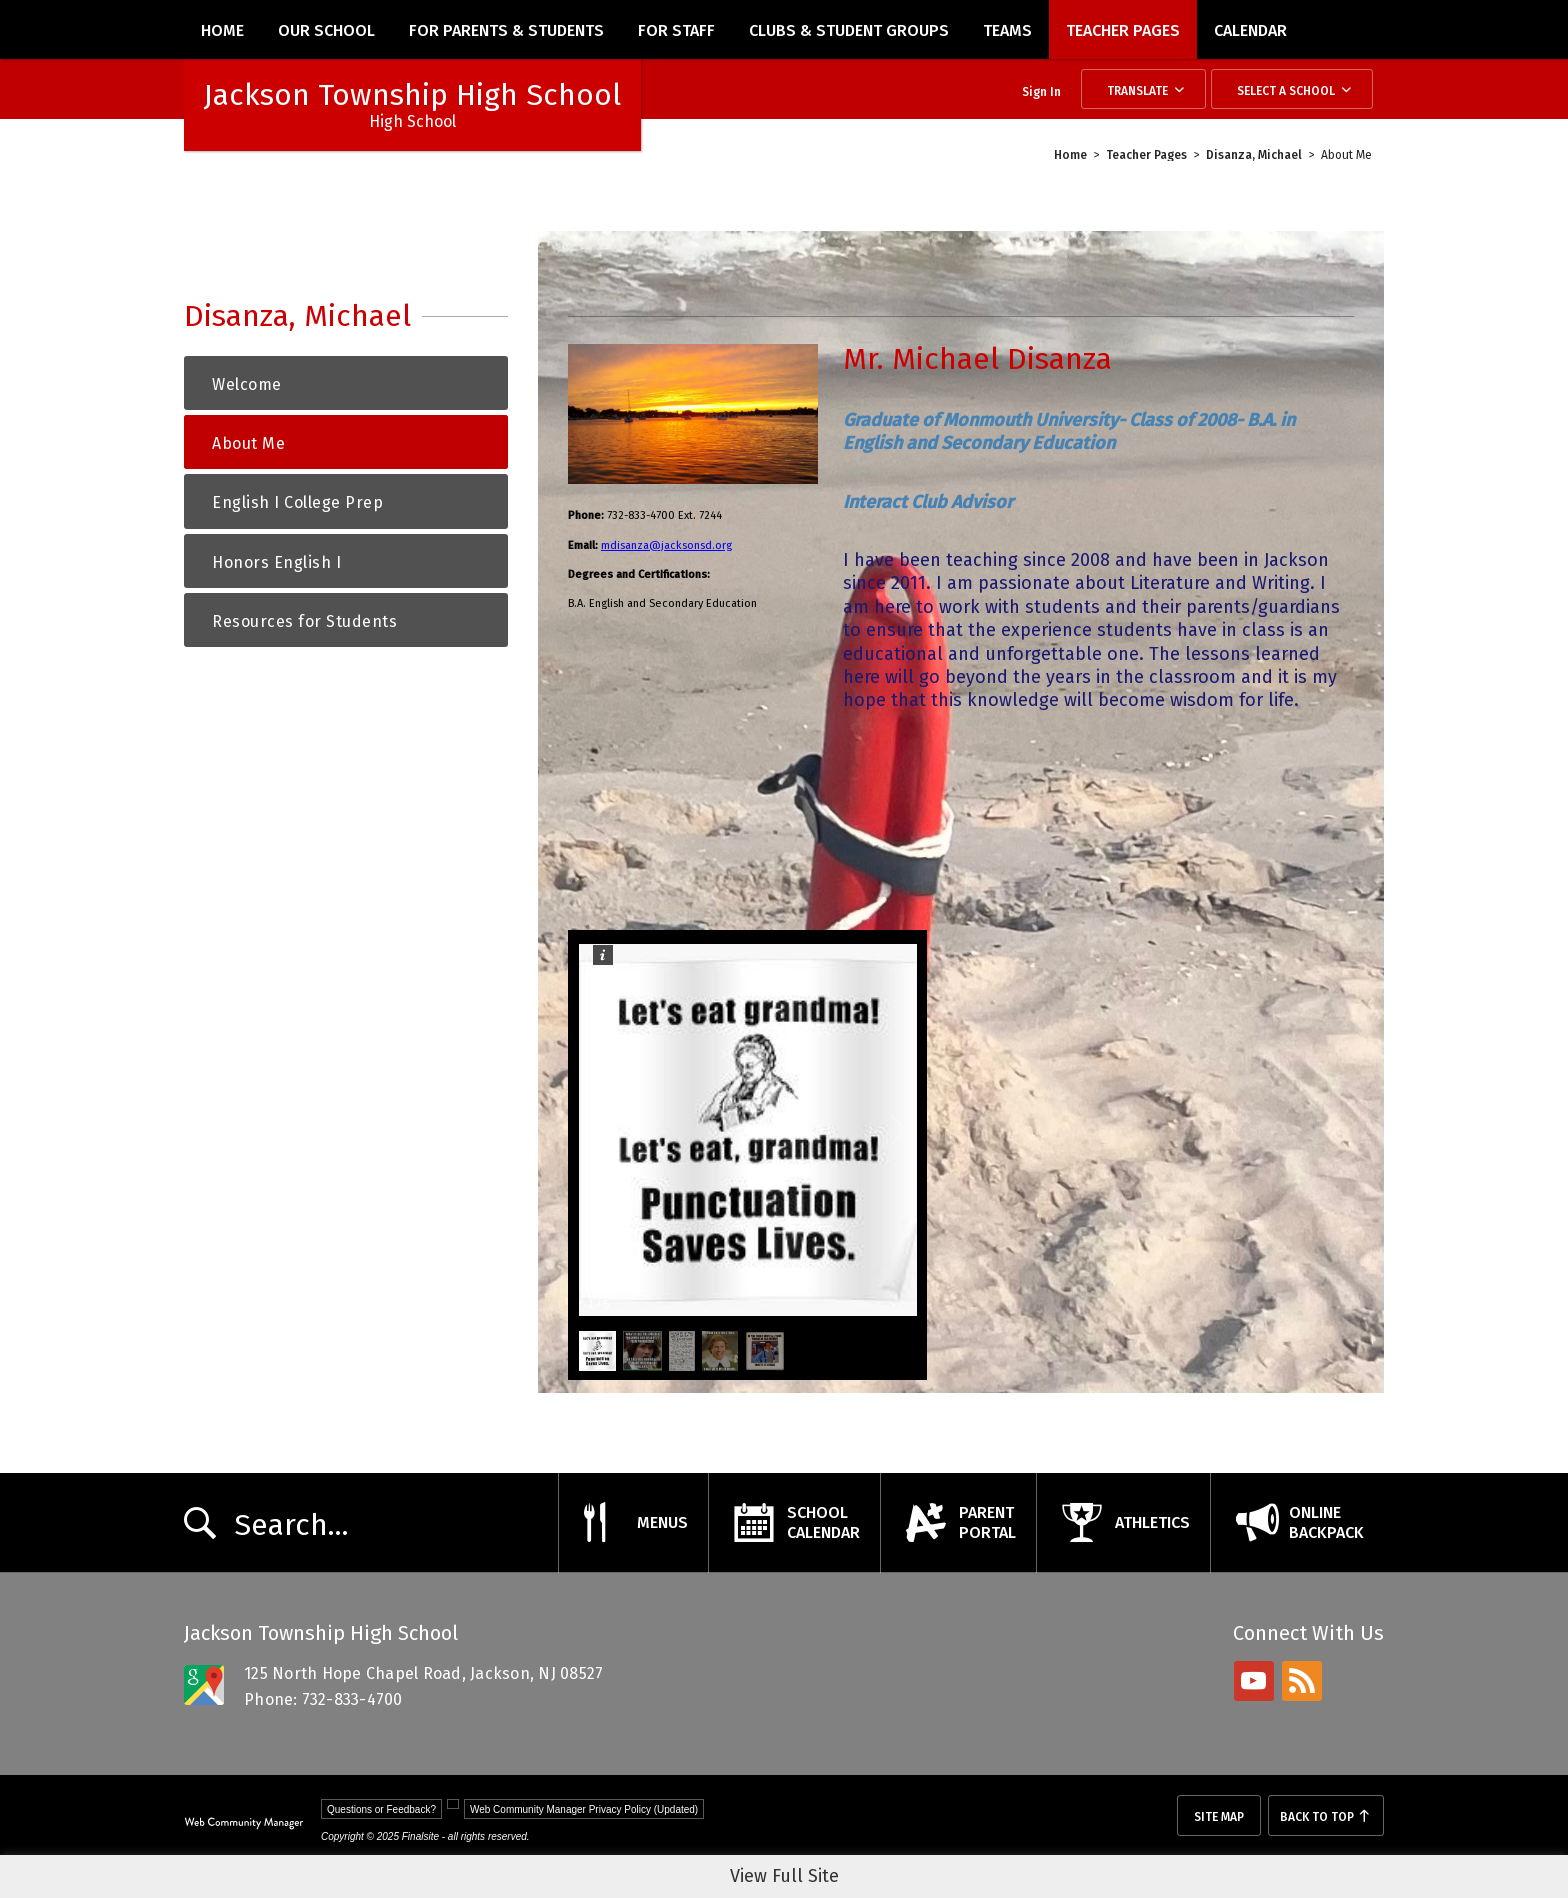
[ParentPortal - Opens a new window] (958, 1523)
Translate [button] (1137, 91)
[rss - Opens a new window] (1302, 1681)
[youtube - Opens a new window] (1254, 1681)
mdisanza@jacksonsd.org (666, 545)
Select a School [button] (1286, 91)
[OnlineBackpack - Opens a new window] (1297, 1523)
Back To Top (1317, 1817)
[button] (619, 1130)
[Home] (222, 29)
